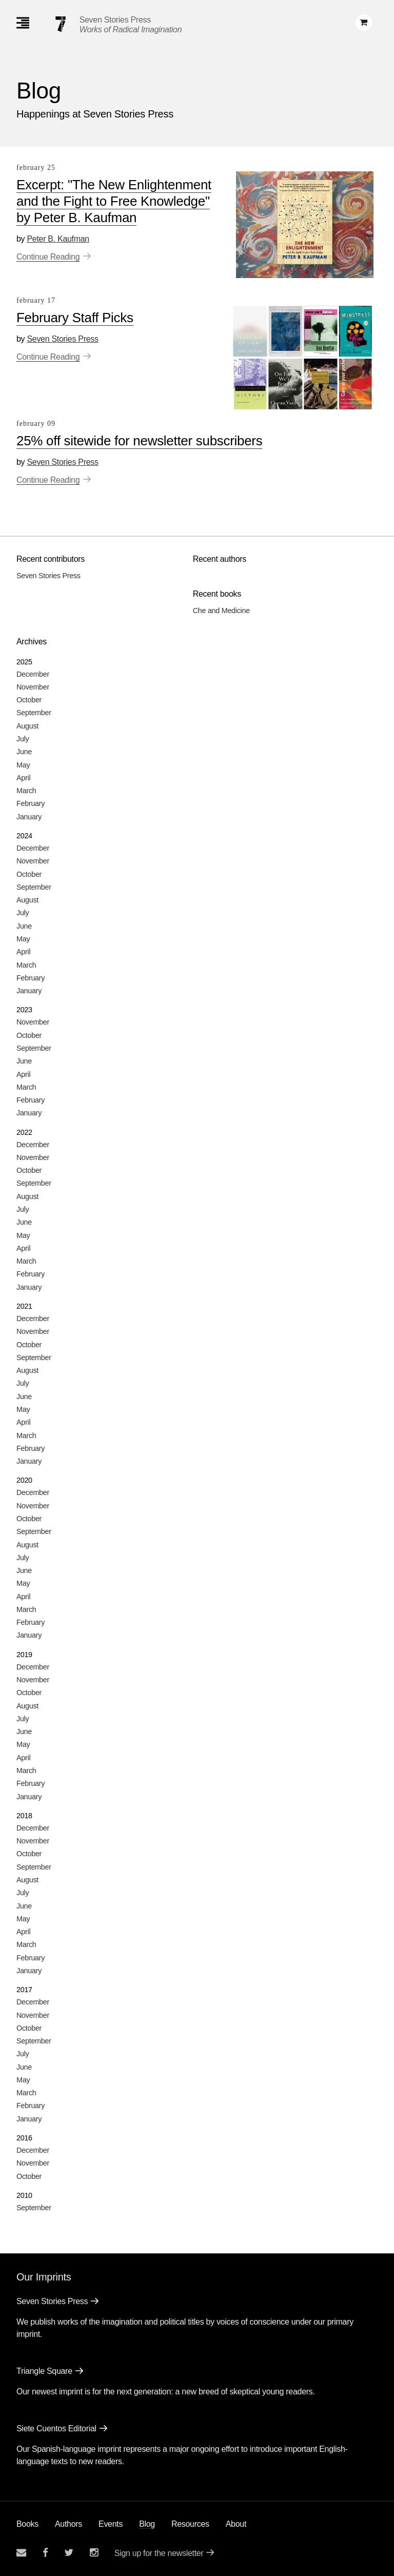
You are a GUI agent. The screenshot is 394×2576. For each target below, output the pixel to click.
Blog (147, 2524)
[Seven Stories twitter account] (68, 2553)
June (24, 752)
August (27, 726)
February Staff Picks (74, 317)
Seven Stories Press (115, 19)
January (29, 817)
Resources (190, 2524)
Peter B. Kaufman (58, 238)
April (23, 778)
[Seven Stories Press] (60, 24)
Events (110, 2524)
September (33, 713)
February (30, 803)
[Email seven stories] (21, 2553)
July (22, 739)
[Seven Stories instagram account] (94, 2553)
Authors (68, 2524)
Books (27, 2524)
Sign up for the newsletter (159, 2553)
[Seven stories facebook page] (45, 2553)
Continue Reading (48, 256)
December (32, 674)
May (23, 765)
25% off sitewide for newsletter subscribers (139, 440)
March (26, 790)
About (236, 2524)
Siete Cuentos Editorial (56, 2428)
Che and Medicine (221, 610)
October (29, 700)
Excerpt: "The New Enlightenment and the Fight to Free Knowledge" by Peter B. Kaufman (113, 201)
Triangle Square (44, 2371)
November (32, 687)
